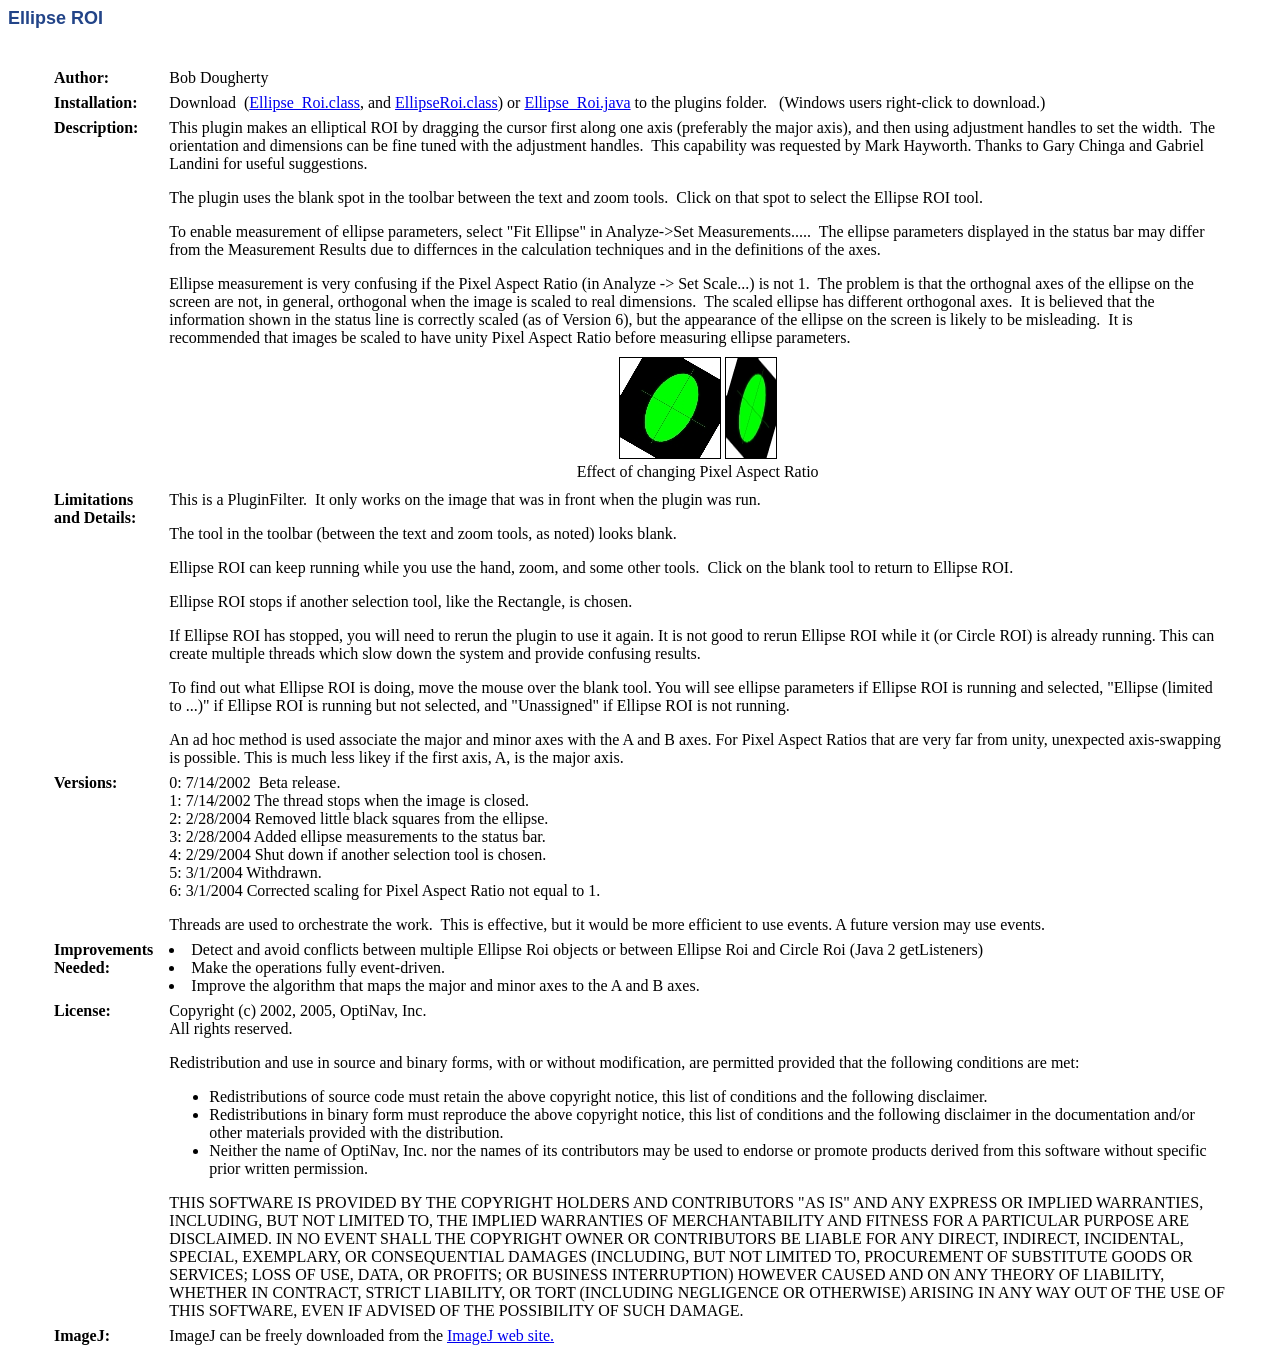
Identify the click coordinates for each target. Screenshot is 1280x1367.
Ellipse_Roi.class (304, 102)
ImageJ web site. (500, 1335)
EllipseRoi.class (446, 102)
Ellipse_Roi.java (577, 102)
